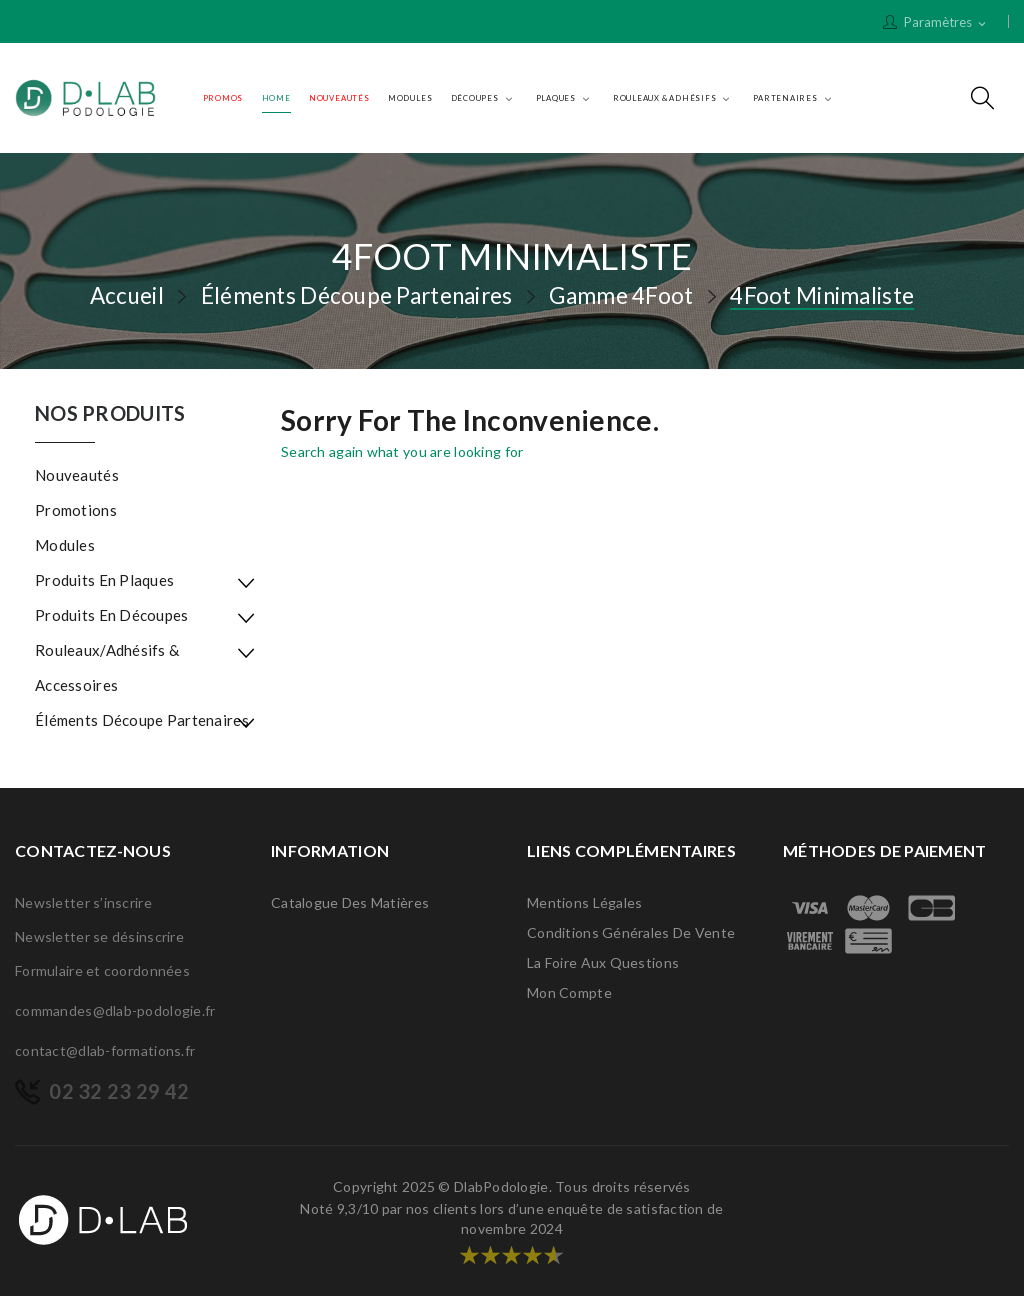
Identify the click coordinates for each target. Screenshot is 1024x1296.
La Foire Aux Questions (603, 962)
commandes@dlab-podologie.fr (115, 1010)
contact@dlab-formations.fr (105, 1050)
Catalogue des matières (350, 902)
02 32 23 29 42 (119, 1091)
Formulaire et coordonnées (102, 970)
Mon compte (569, 992)
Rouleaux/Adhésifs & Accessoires (107, 667)
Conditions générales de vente (631, 932)
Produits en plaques (104, 580)
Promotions (76, 510)
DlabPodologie (501, 1186)
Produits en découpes (112, 615)
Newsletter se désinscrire (99, 936)
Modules (65, 545)
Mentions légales (584, 902)
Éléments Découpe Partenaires (142, 720)
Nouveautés (77, 475)
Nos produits (110, 414)
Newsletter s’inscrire (83, 902)
